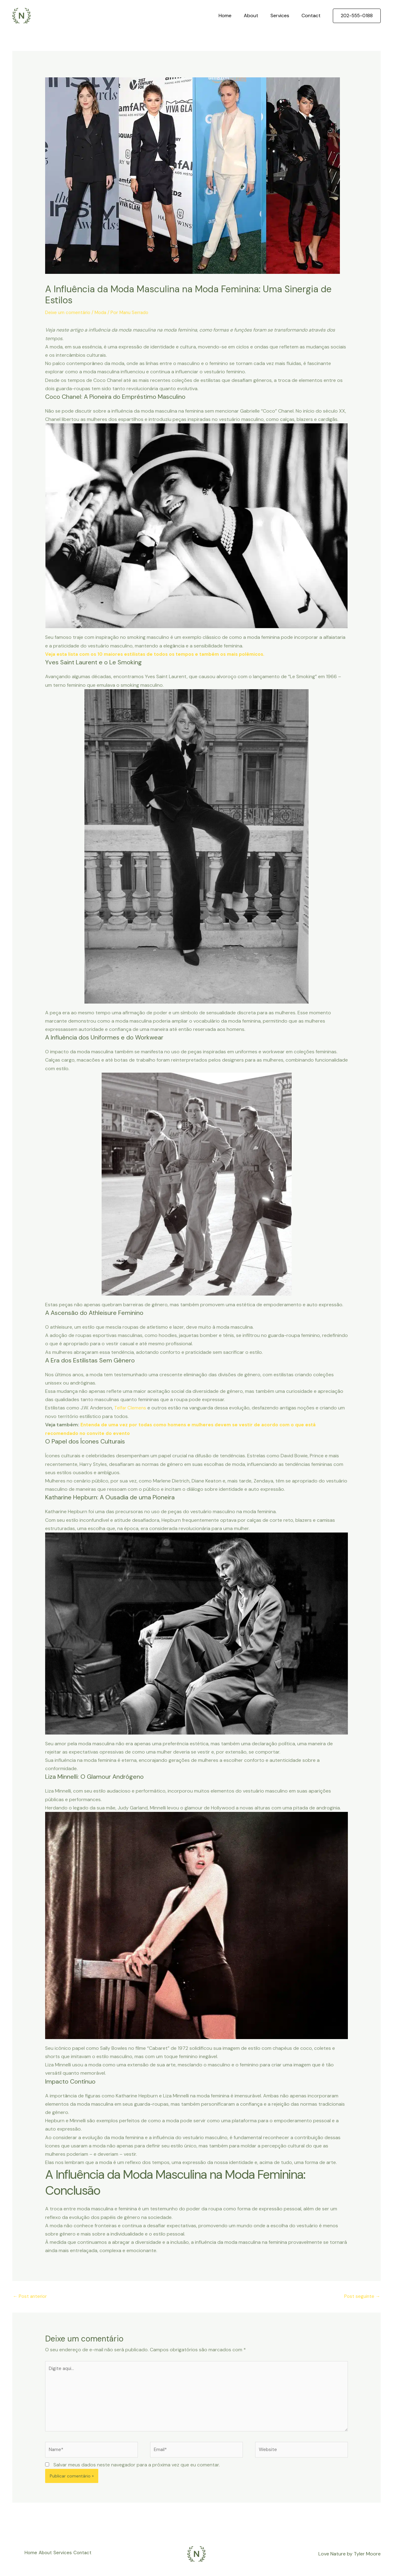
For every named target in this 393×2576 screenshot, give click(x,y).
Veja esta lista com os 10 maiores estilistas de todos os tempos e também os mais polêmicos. (161, 654)
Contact (312, 15)
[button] (357, 16)
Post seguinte (361, 2296)
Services (283, 15)
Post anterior (31, 2296)
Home (233, 15)
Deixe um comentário (69, 312)
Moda (103, 312)
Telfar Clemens (130, 1407)
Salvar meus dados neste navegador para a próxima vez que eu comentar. (136, 2470)
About (257, 15)
